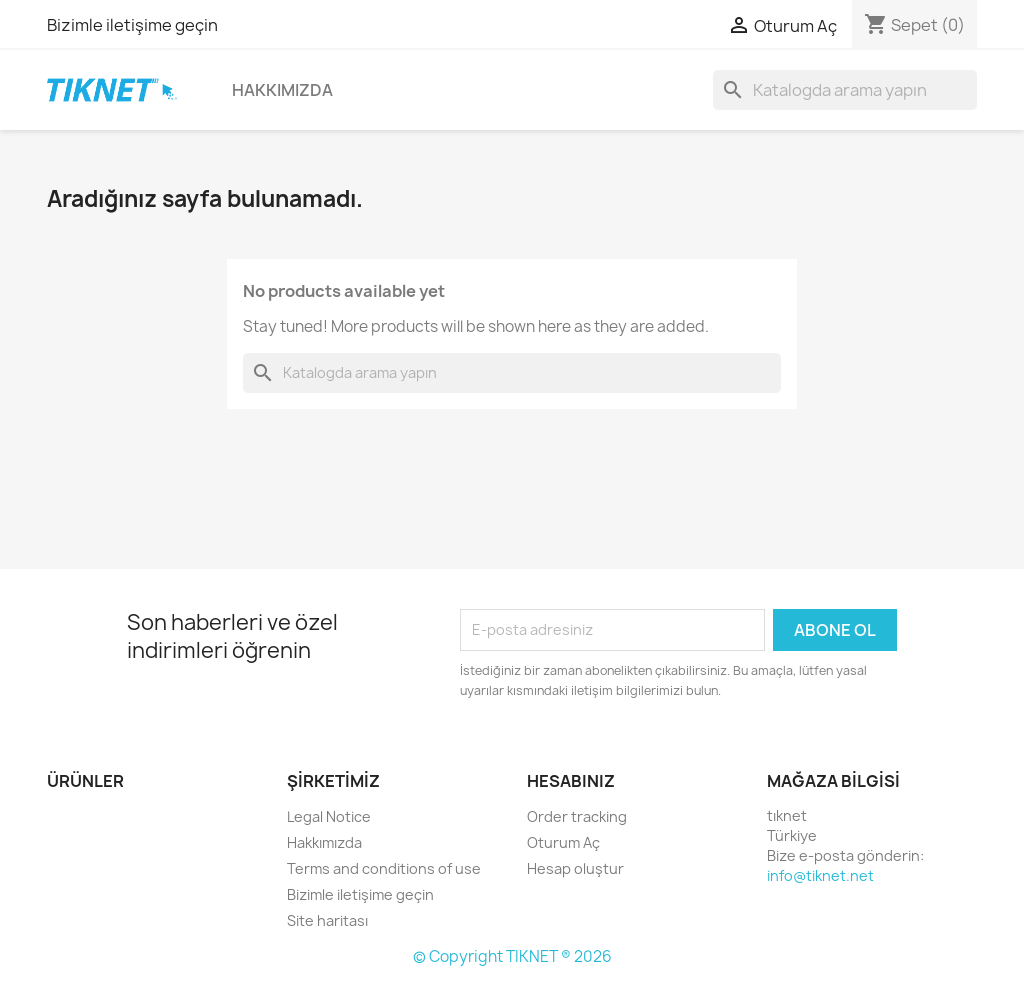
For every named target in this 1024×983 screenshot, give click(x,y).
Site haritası (327, 920)
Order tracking (577, 816)
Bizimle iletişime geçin (132, 25)
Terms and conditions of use (384, 868)
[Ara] (845, 90)
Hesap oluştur (575, 868)
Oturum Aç (563, 842)
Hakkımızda (282, 90)
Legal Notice (329, 816)
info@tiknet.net (820, 875)
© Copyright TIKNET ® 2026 (512, 956)
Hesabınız (571, 781)
